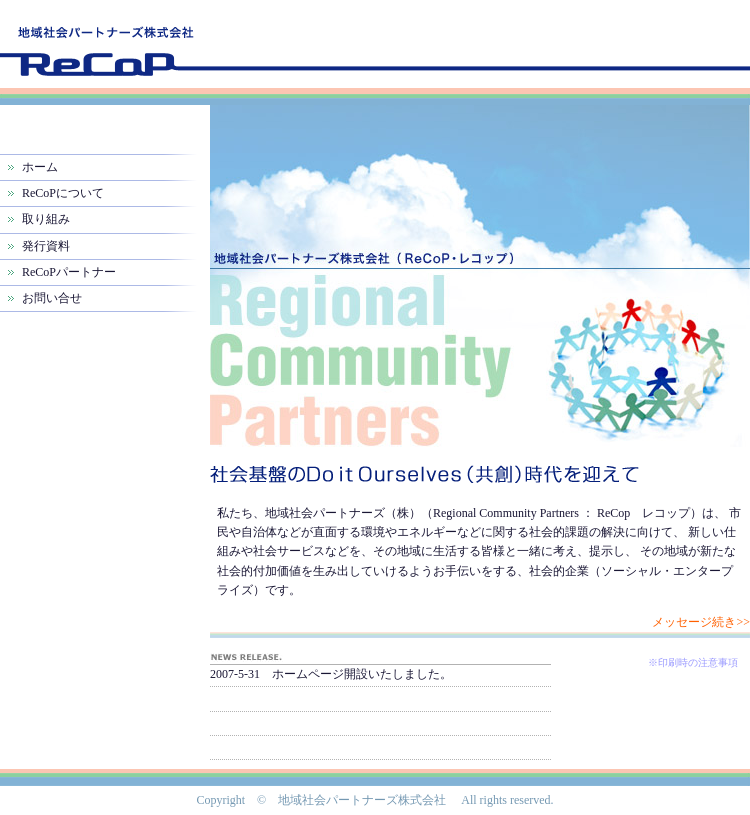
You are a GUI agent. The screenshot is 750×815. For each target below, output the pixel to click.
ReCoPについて (63, 193)
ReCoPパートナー (69, 272)
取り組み (46, 219)
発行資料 (46, 246)
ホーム (40, 167)
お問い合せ (52, 298)
